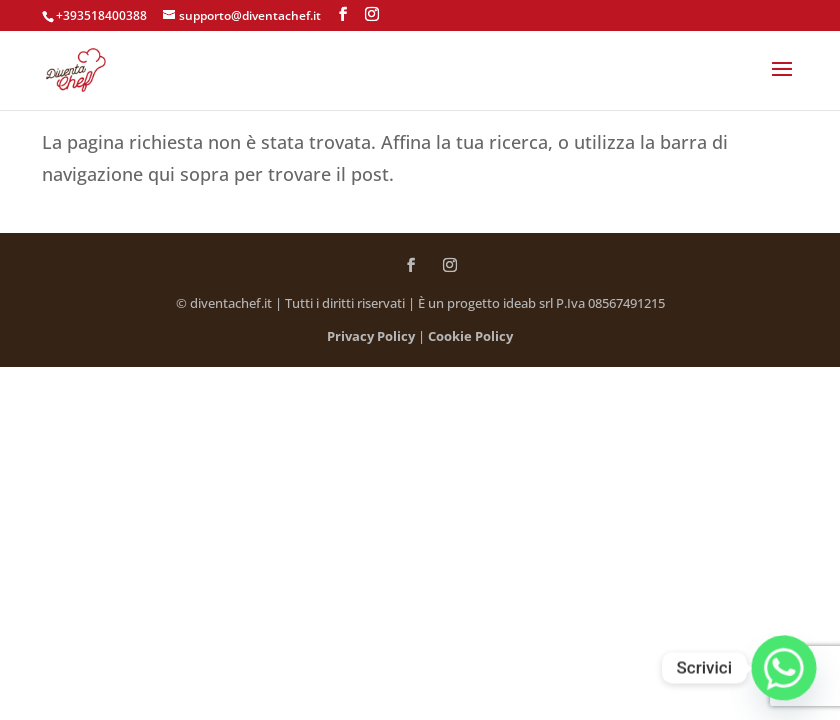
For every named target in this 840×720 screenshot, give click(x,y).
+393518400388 (101, 15)
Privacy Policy (371, 336)
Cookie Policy (470, 336)
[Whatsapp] (784, 668)
